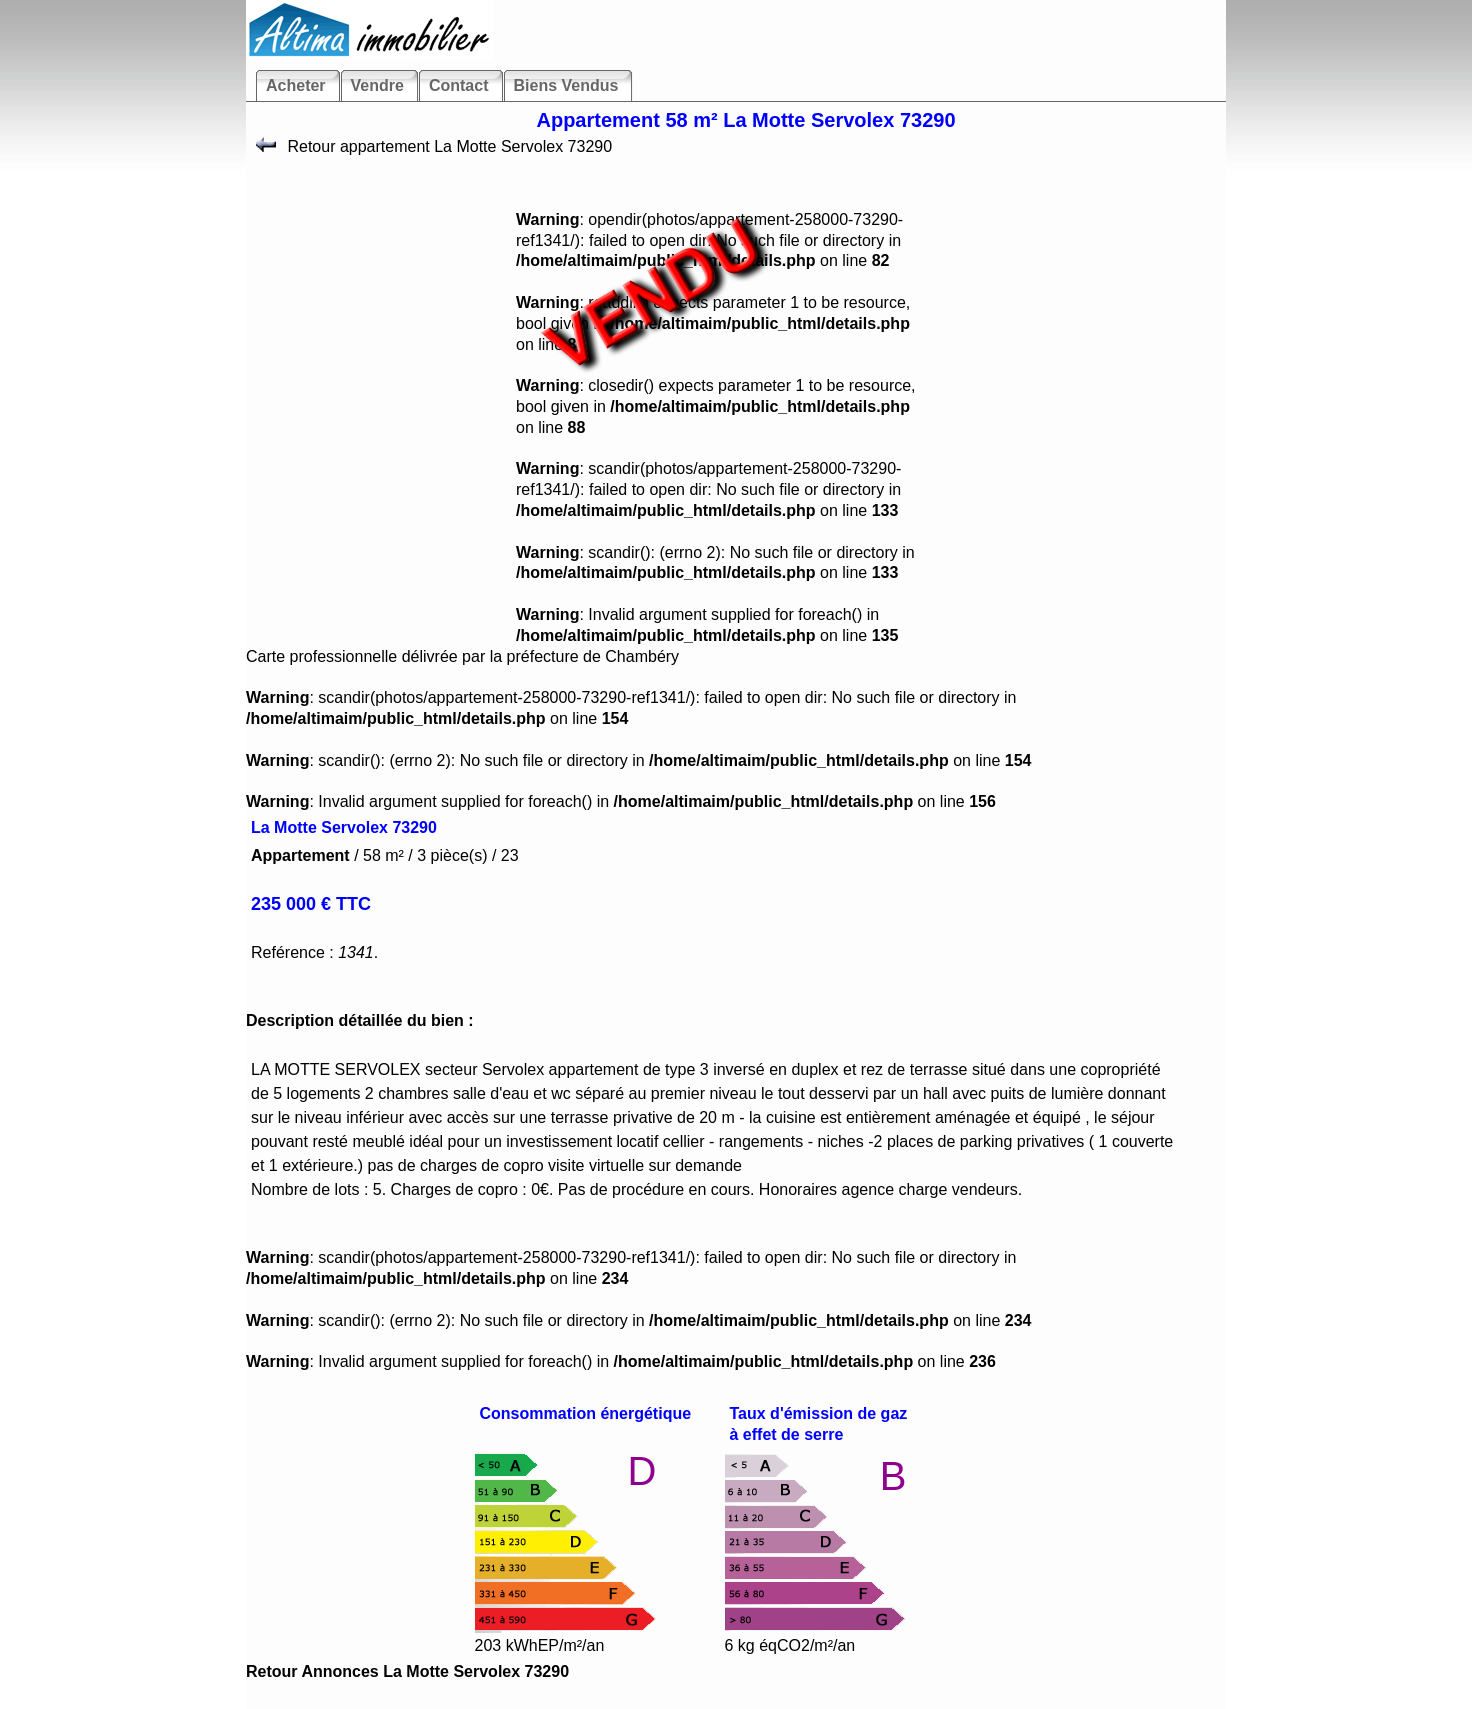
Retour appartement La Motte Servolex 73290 (447, 146)
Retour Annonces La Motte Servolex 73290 (407, 1671)
